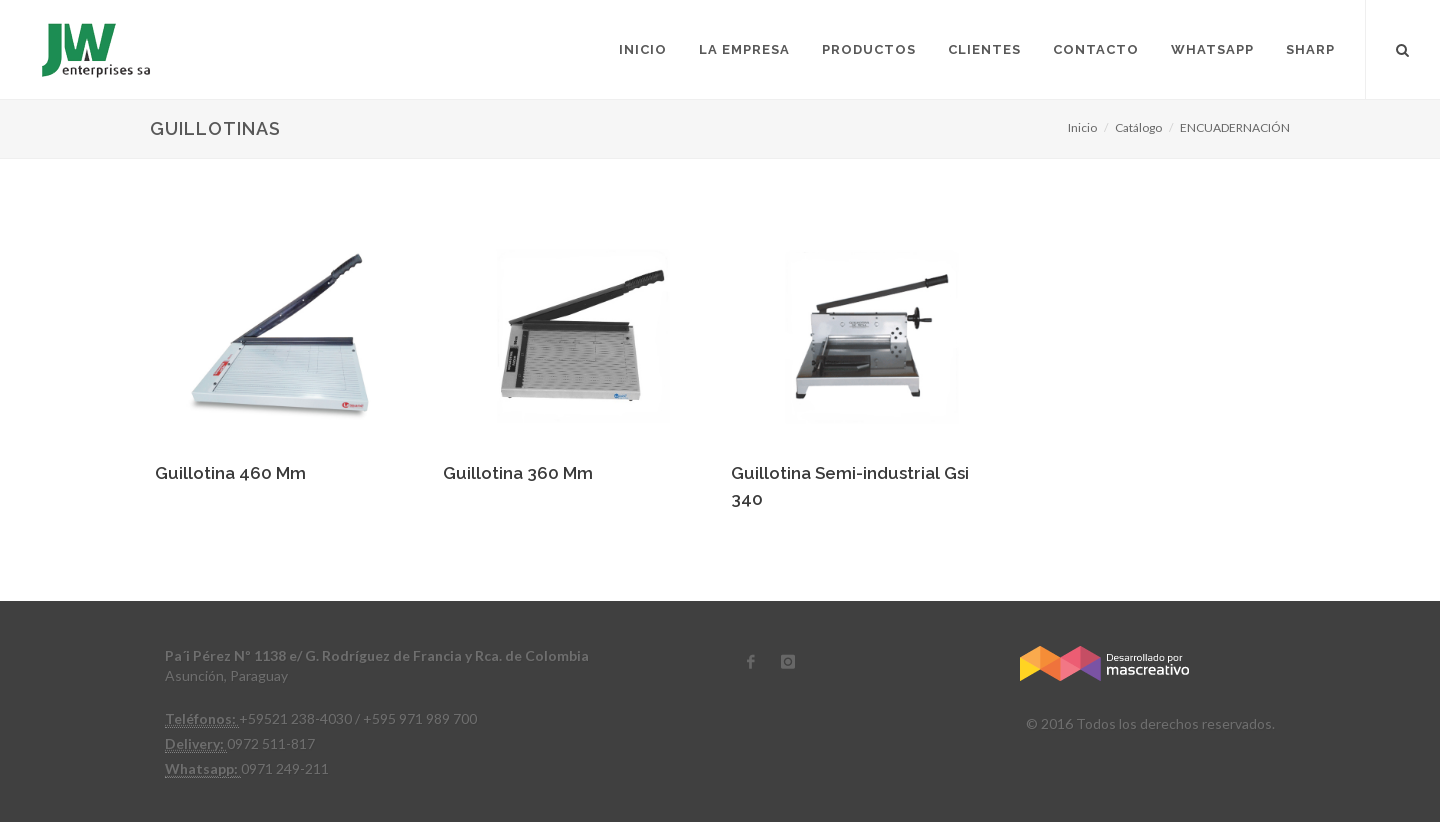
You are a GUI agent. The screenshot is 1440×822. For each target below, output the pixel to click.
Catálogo (1138, 127)
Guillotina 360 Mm (518, 473)
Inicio (1082, 127)
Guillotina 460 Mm (230, 473)
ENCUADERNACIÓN (1235, 127)
